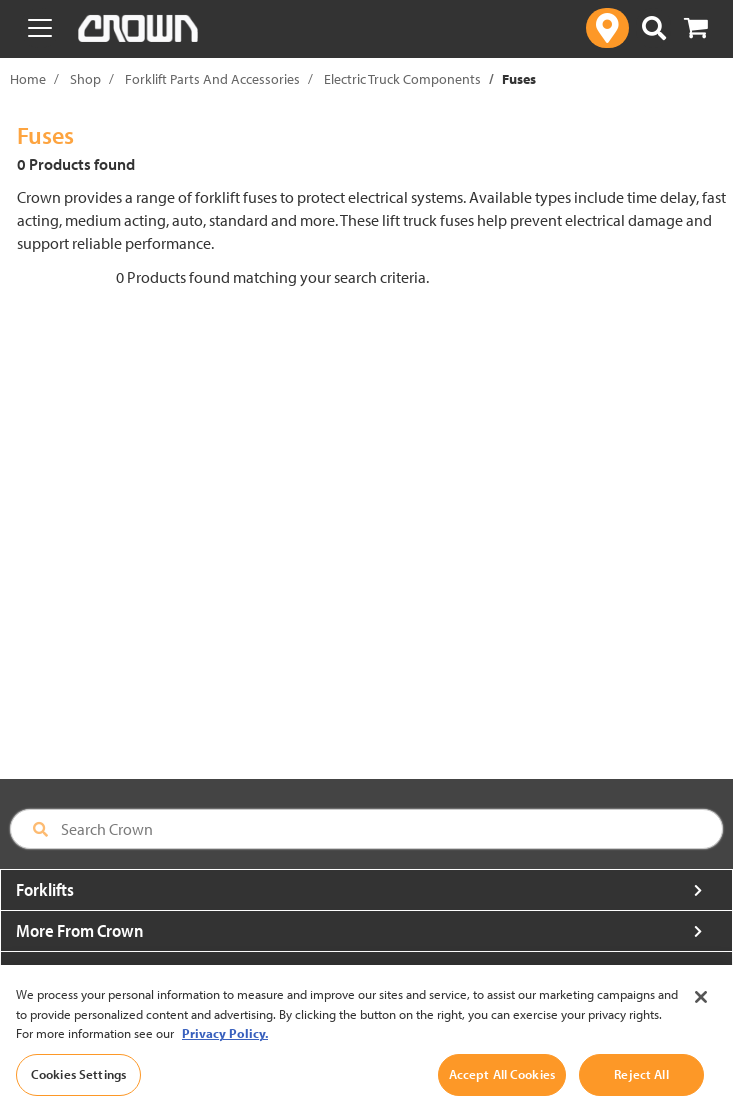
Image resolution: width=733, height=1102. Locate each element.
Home (28, 79)
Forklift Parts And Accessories (212, 79)
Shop (85, 79)
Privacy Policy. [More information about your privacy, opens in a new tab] (225, 1054)
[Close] (701, 1018)
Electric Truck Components (402, 79)
